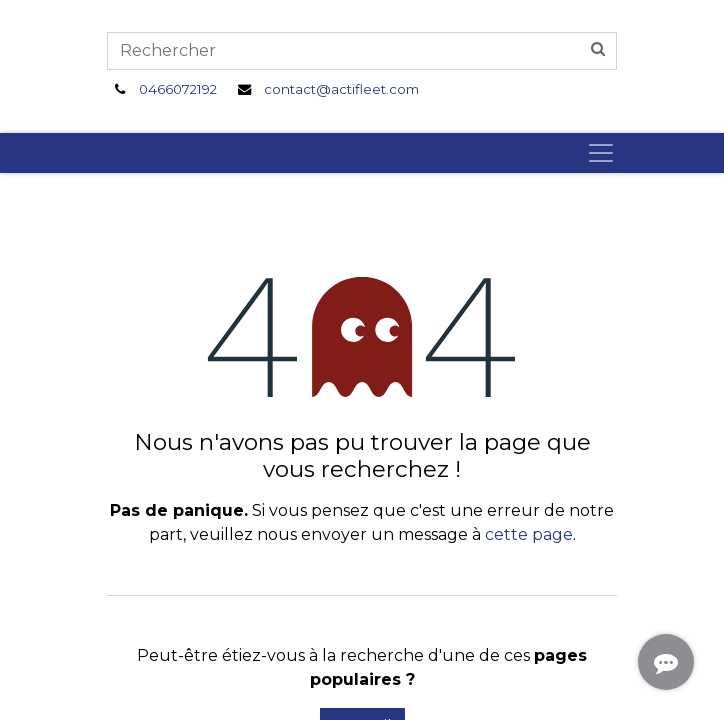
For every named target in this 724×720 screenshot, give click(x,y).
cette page (529, 534)
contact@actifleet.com (341, 89)
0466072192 (178, 89)
